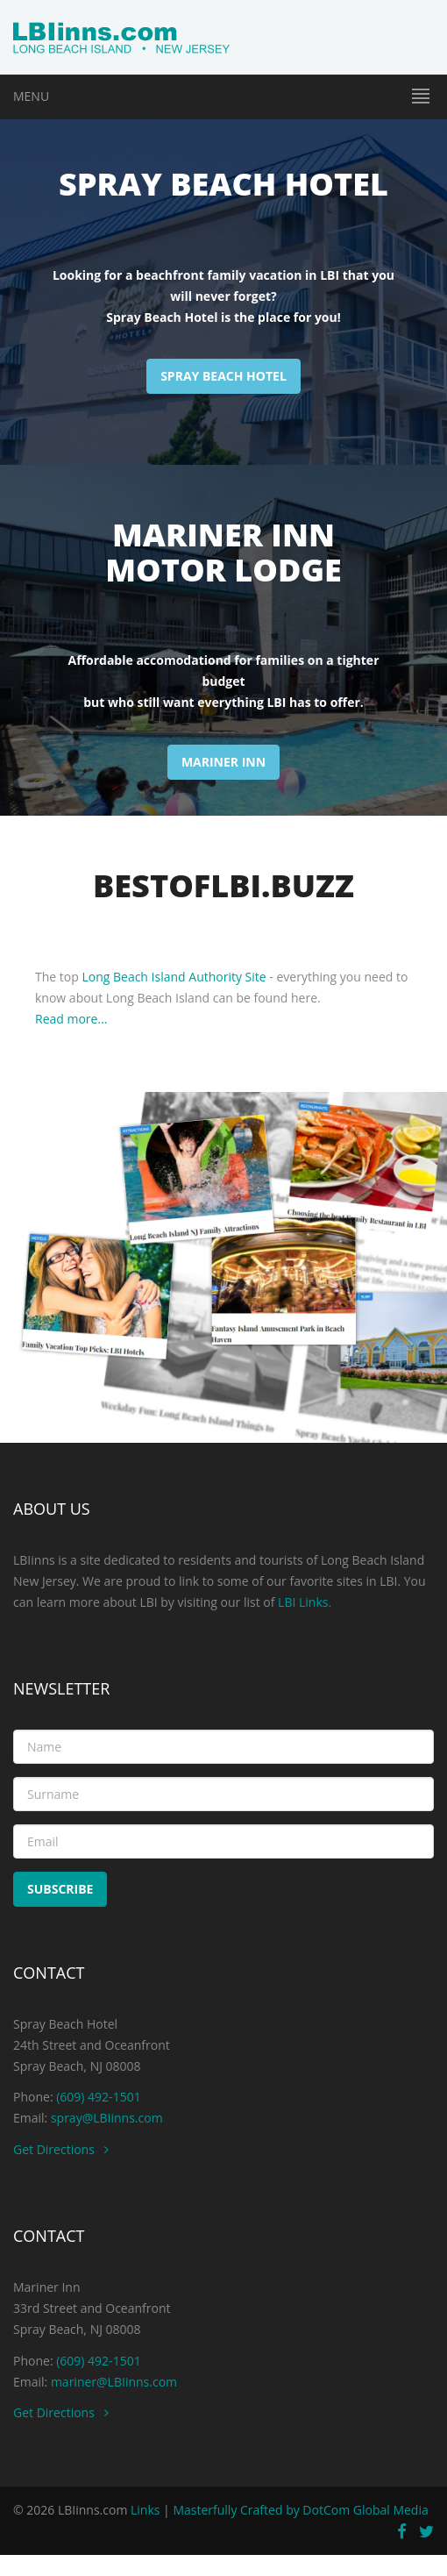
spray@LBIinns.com (107, 2117)
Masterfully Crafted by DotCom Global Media (300, 2509)
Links (145, 2509)
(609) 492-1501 (97, 2096)
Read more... (71, 1018)
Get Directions (61, 2149)
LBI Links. (304, 1602)
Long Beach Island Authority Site (174, 976)
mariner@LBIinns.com (114, 2381)
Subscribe (60, 1888)
